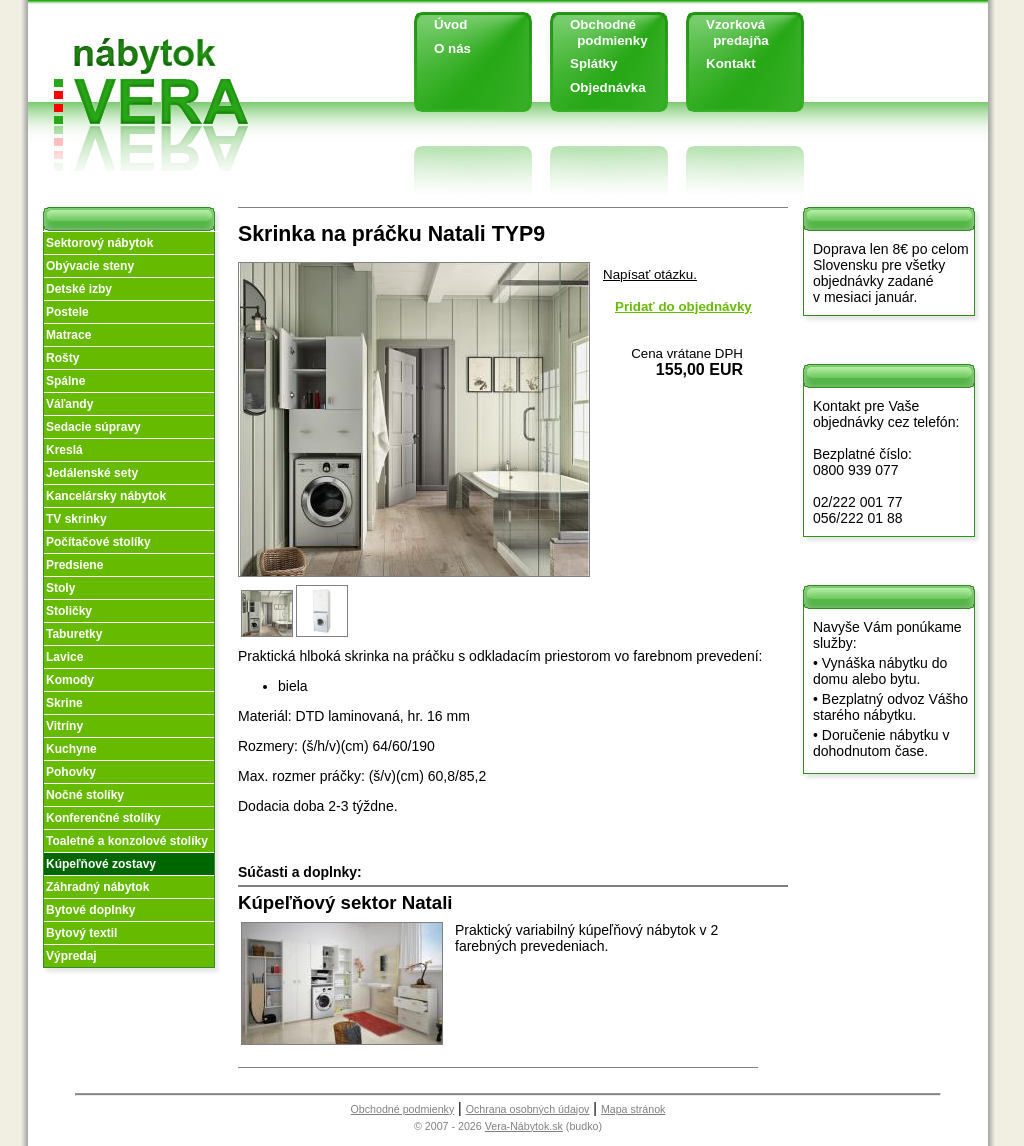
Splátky (593, 63)
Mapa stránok (633, 1109)
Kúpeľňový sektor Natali (345, 902)
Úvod (450, 24)
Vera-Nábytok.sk (524, 1126)
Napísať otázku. (650, 274)
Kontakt (731, 63)
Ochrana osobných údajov (528, 1109)
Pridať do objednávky (683, 306)
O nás (452, 48)
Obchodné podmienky (601, 32)
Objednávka (608, 87)
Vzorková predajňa (730, 32)
